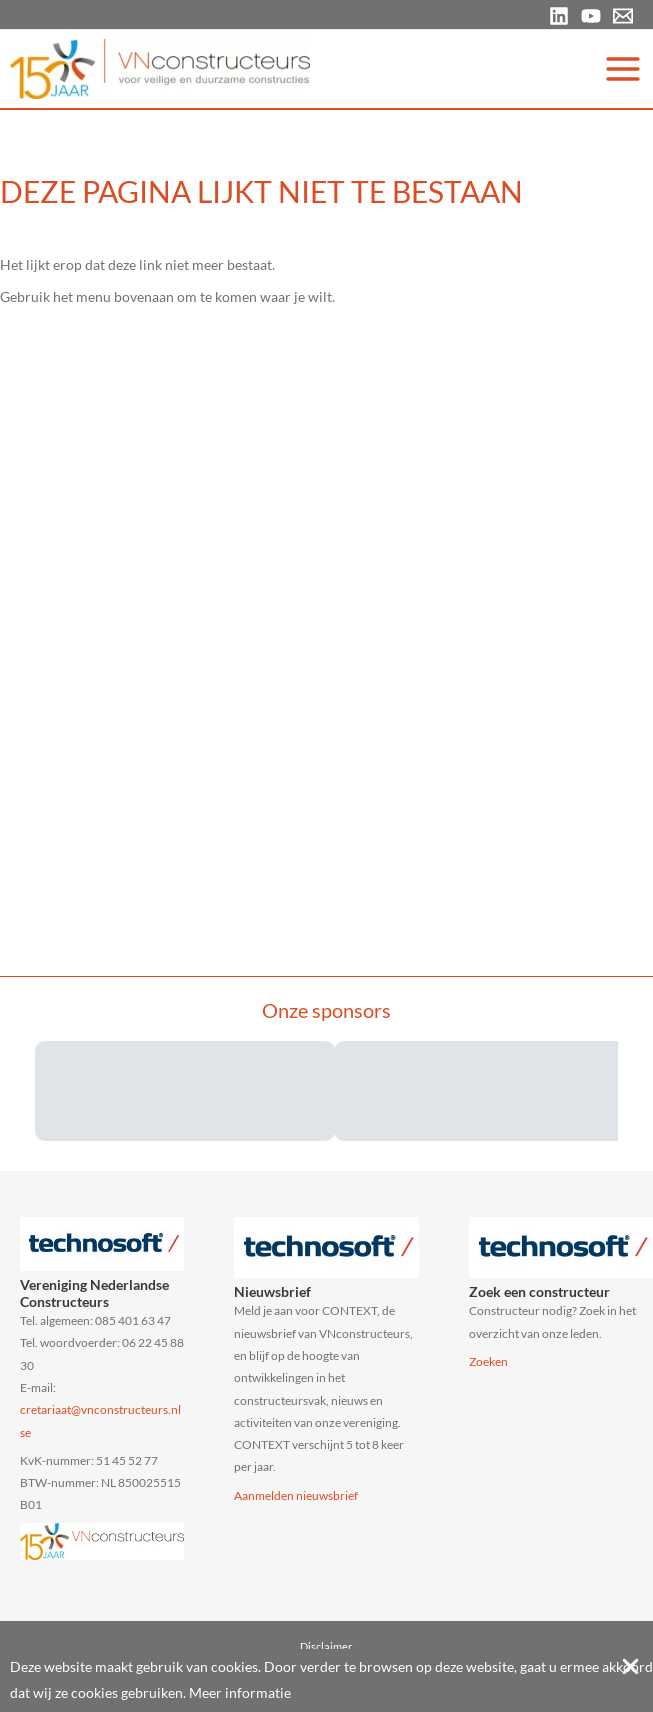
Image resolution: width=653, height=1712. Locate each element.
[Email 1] (623, 16)
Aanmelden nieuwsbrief (296, 1495)
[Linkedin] (559, 16)
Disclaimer (326, 1646)
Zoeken (488, 1361)
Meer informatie (240, 1692)
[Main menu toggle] (623, 68)
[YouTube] (591, 16)
